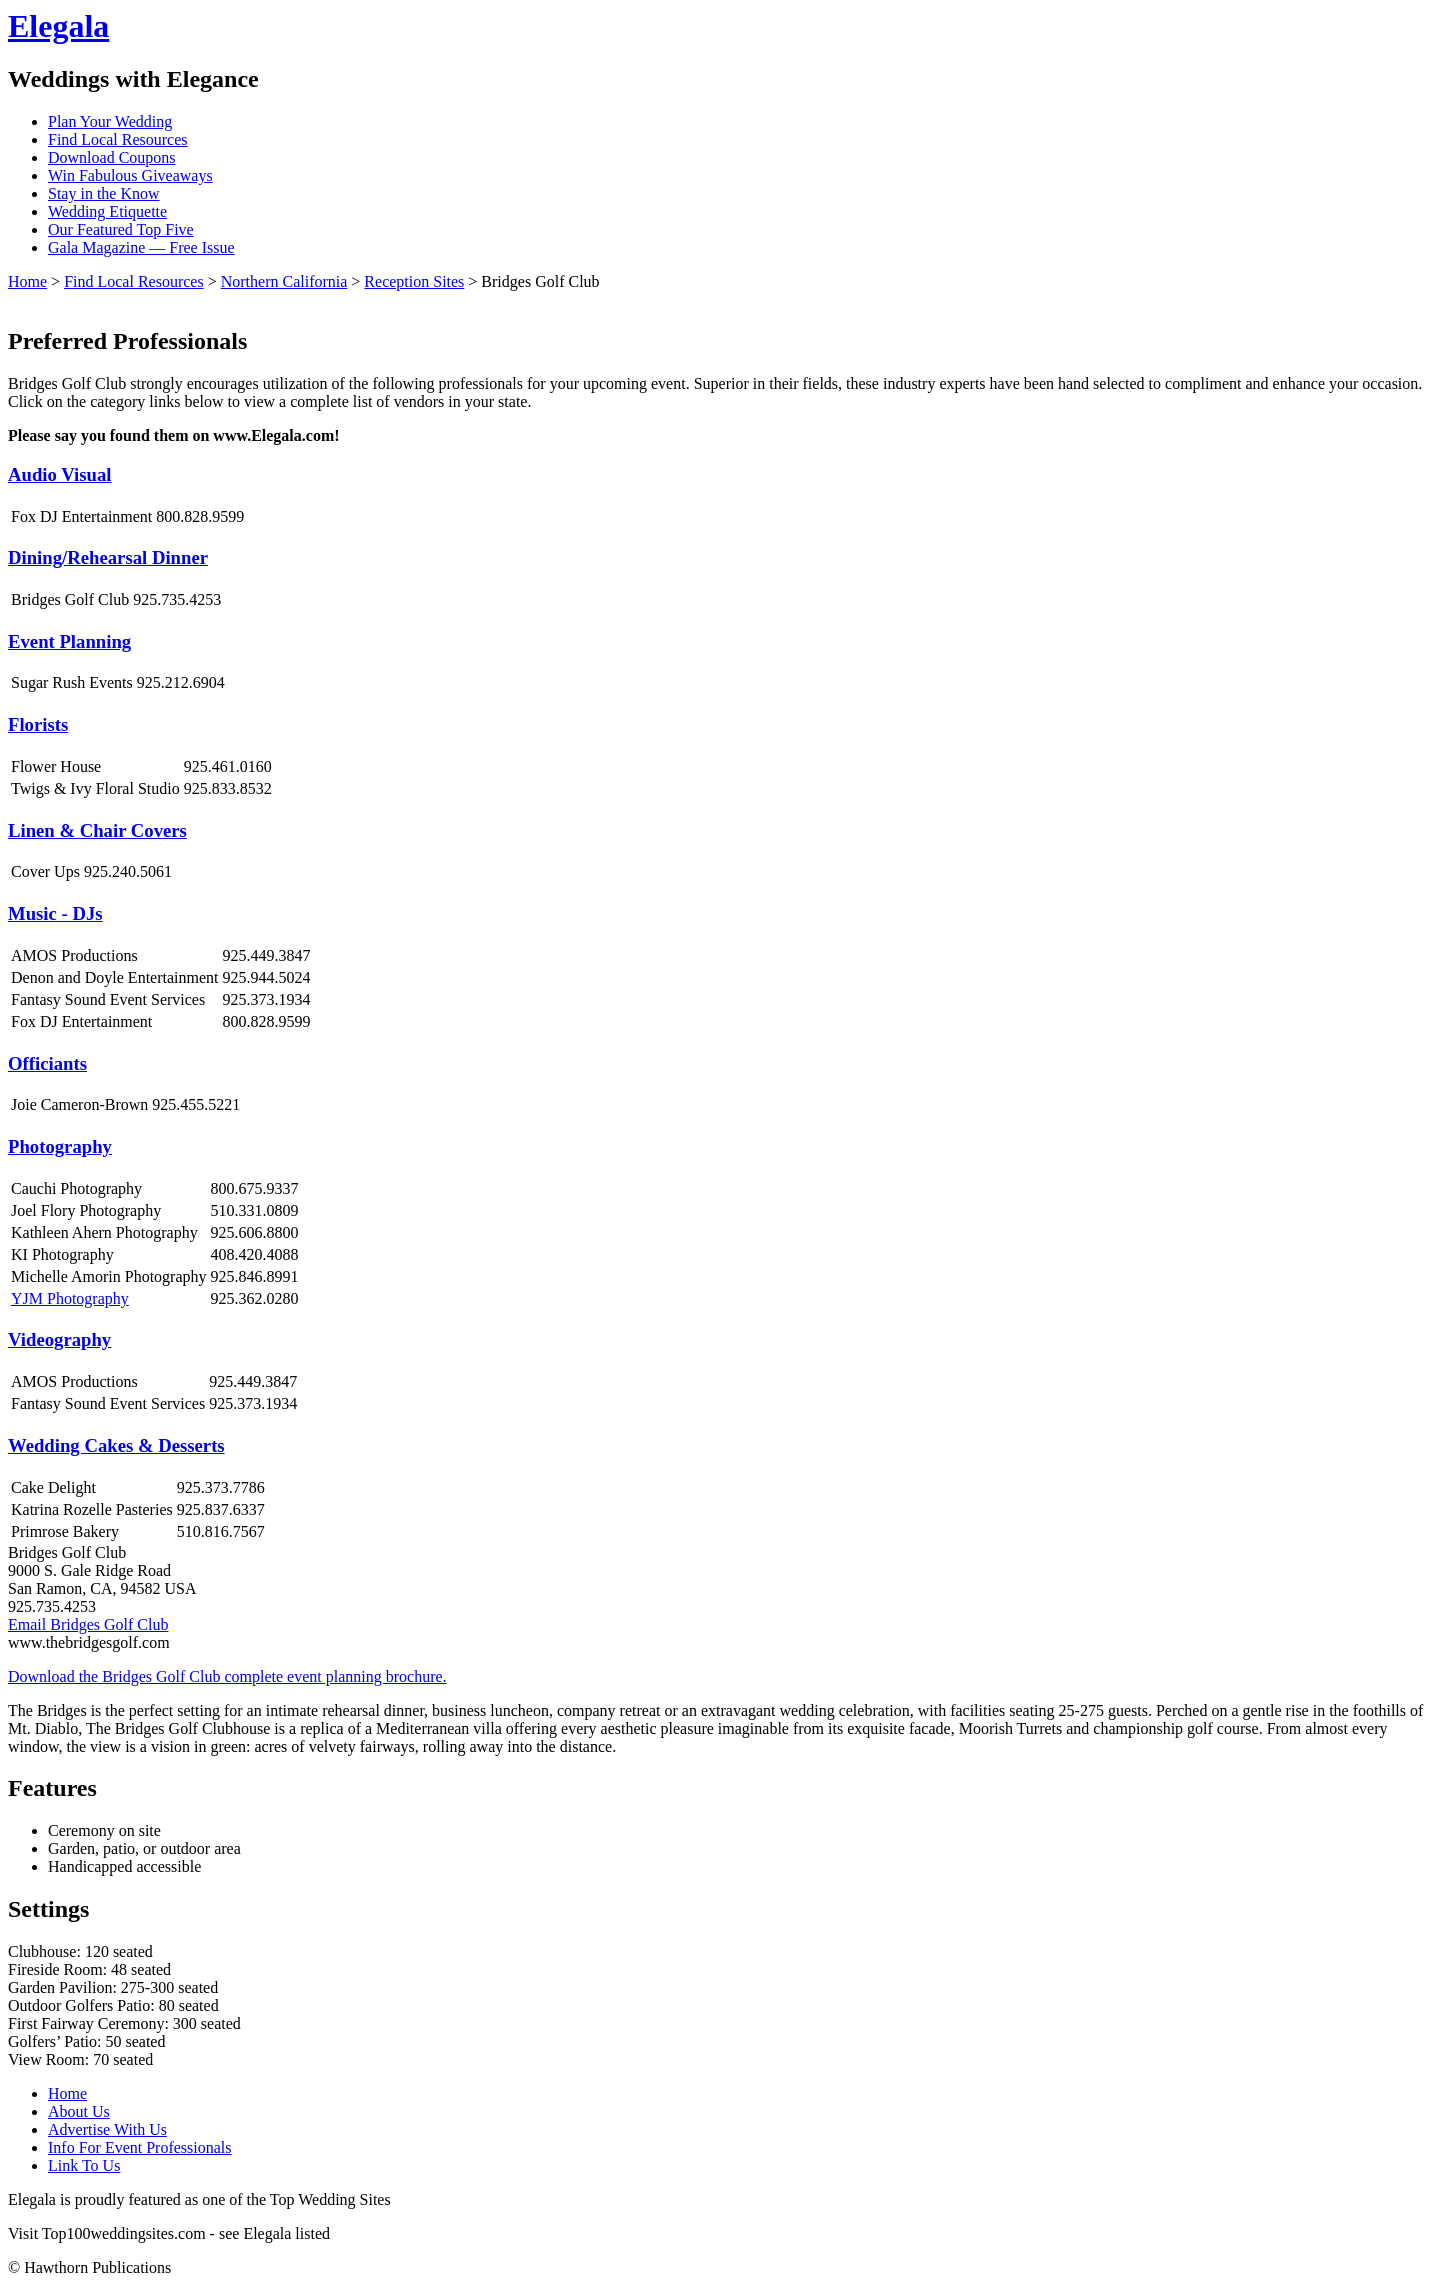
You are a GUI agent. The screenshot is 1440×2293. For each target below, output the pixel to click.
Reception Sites (414, 281)
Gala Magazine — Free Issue (141, 247)
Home (27, 281)
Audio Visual (59, 474)
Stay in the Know (104, 193)
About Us (79, 2111)
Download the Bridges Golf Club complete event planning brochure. (227, 1676)
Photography (60, 1146)
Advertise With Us (107, 2129)
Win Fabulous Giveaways (130, 175)
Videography (59, 1339)
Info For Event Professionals (140, 2147)
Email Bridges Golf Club (88, 1624)
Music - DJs (55, 913)
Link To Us (84, 2165)
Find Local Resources (118, 139)
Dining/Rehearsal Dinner (108, 557)
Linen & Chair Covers (97, 830)
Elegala (58, 26)
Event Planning (69, 641)
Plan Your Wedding (110, 121)
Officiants (47, 1063)
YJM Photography (70, 1298)
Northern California (284, 281)
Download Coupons (112, 157)
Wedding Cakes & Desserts (116, 1445)
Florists (38, 724)
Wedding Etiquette (107, 211)
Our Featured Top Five (121, 229)
